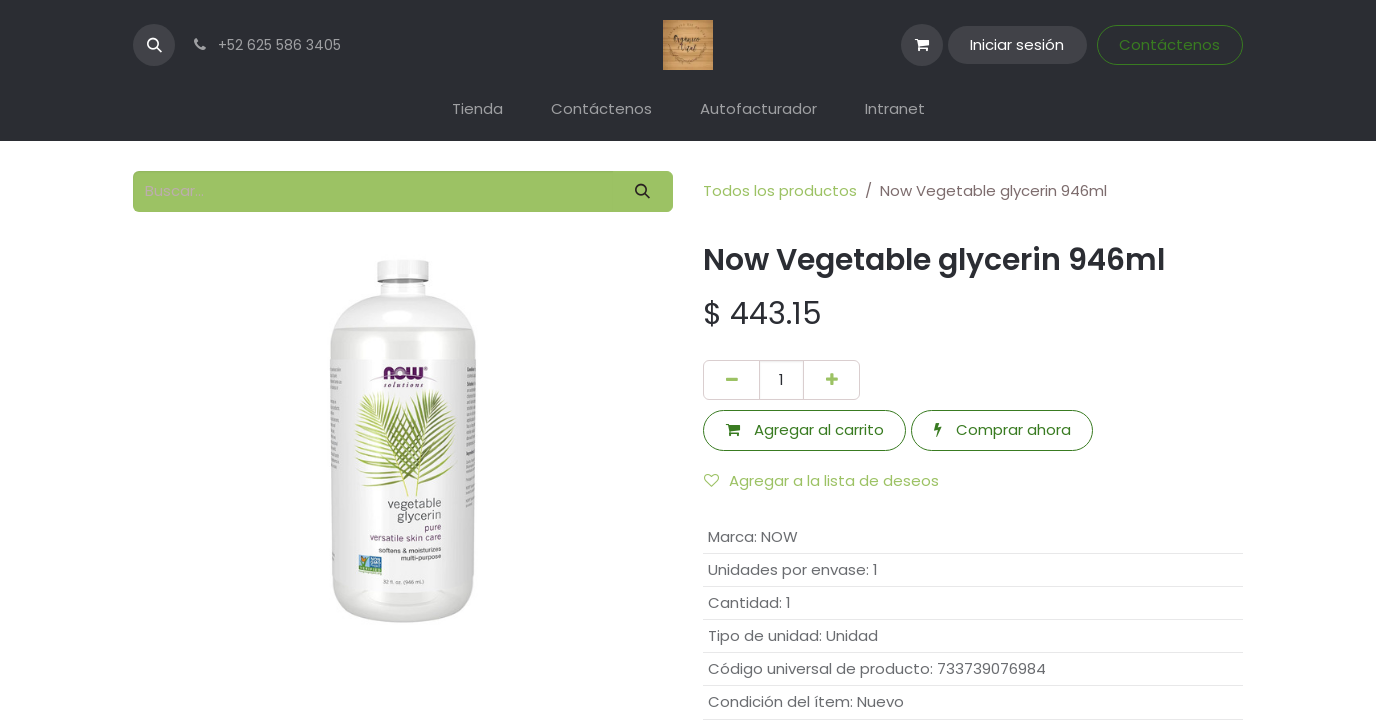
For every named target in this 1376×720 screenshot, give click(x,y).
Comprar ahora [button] (1002, 429)
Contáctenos (1169, 44)
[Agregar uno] (831, 380)
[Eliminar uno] (731, 380)
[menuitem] (477, 109)
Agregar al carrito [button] (805, 429)
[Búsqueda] (643, 191)
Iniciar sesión (1017, 44)
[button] (154, 45)
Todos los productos (780, 190)
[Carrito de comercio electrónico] (922, 45)
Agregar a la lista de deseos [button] (821, 480)
